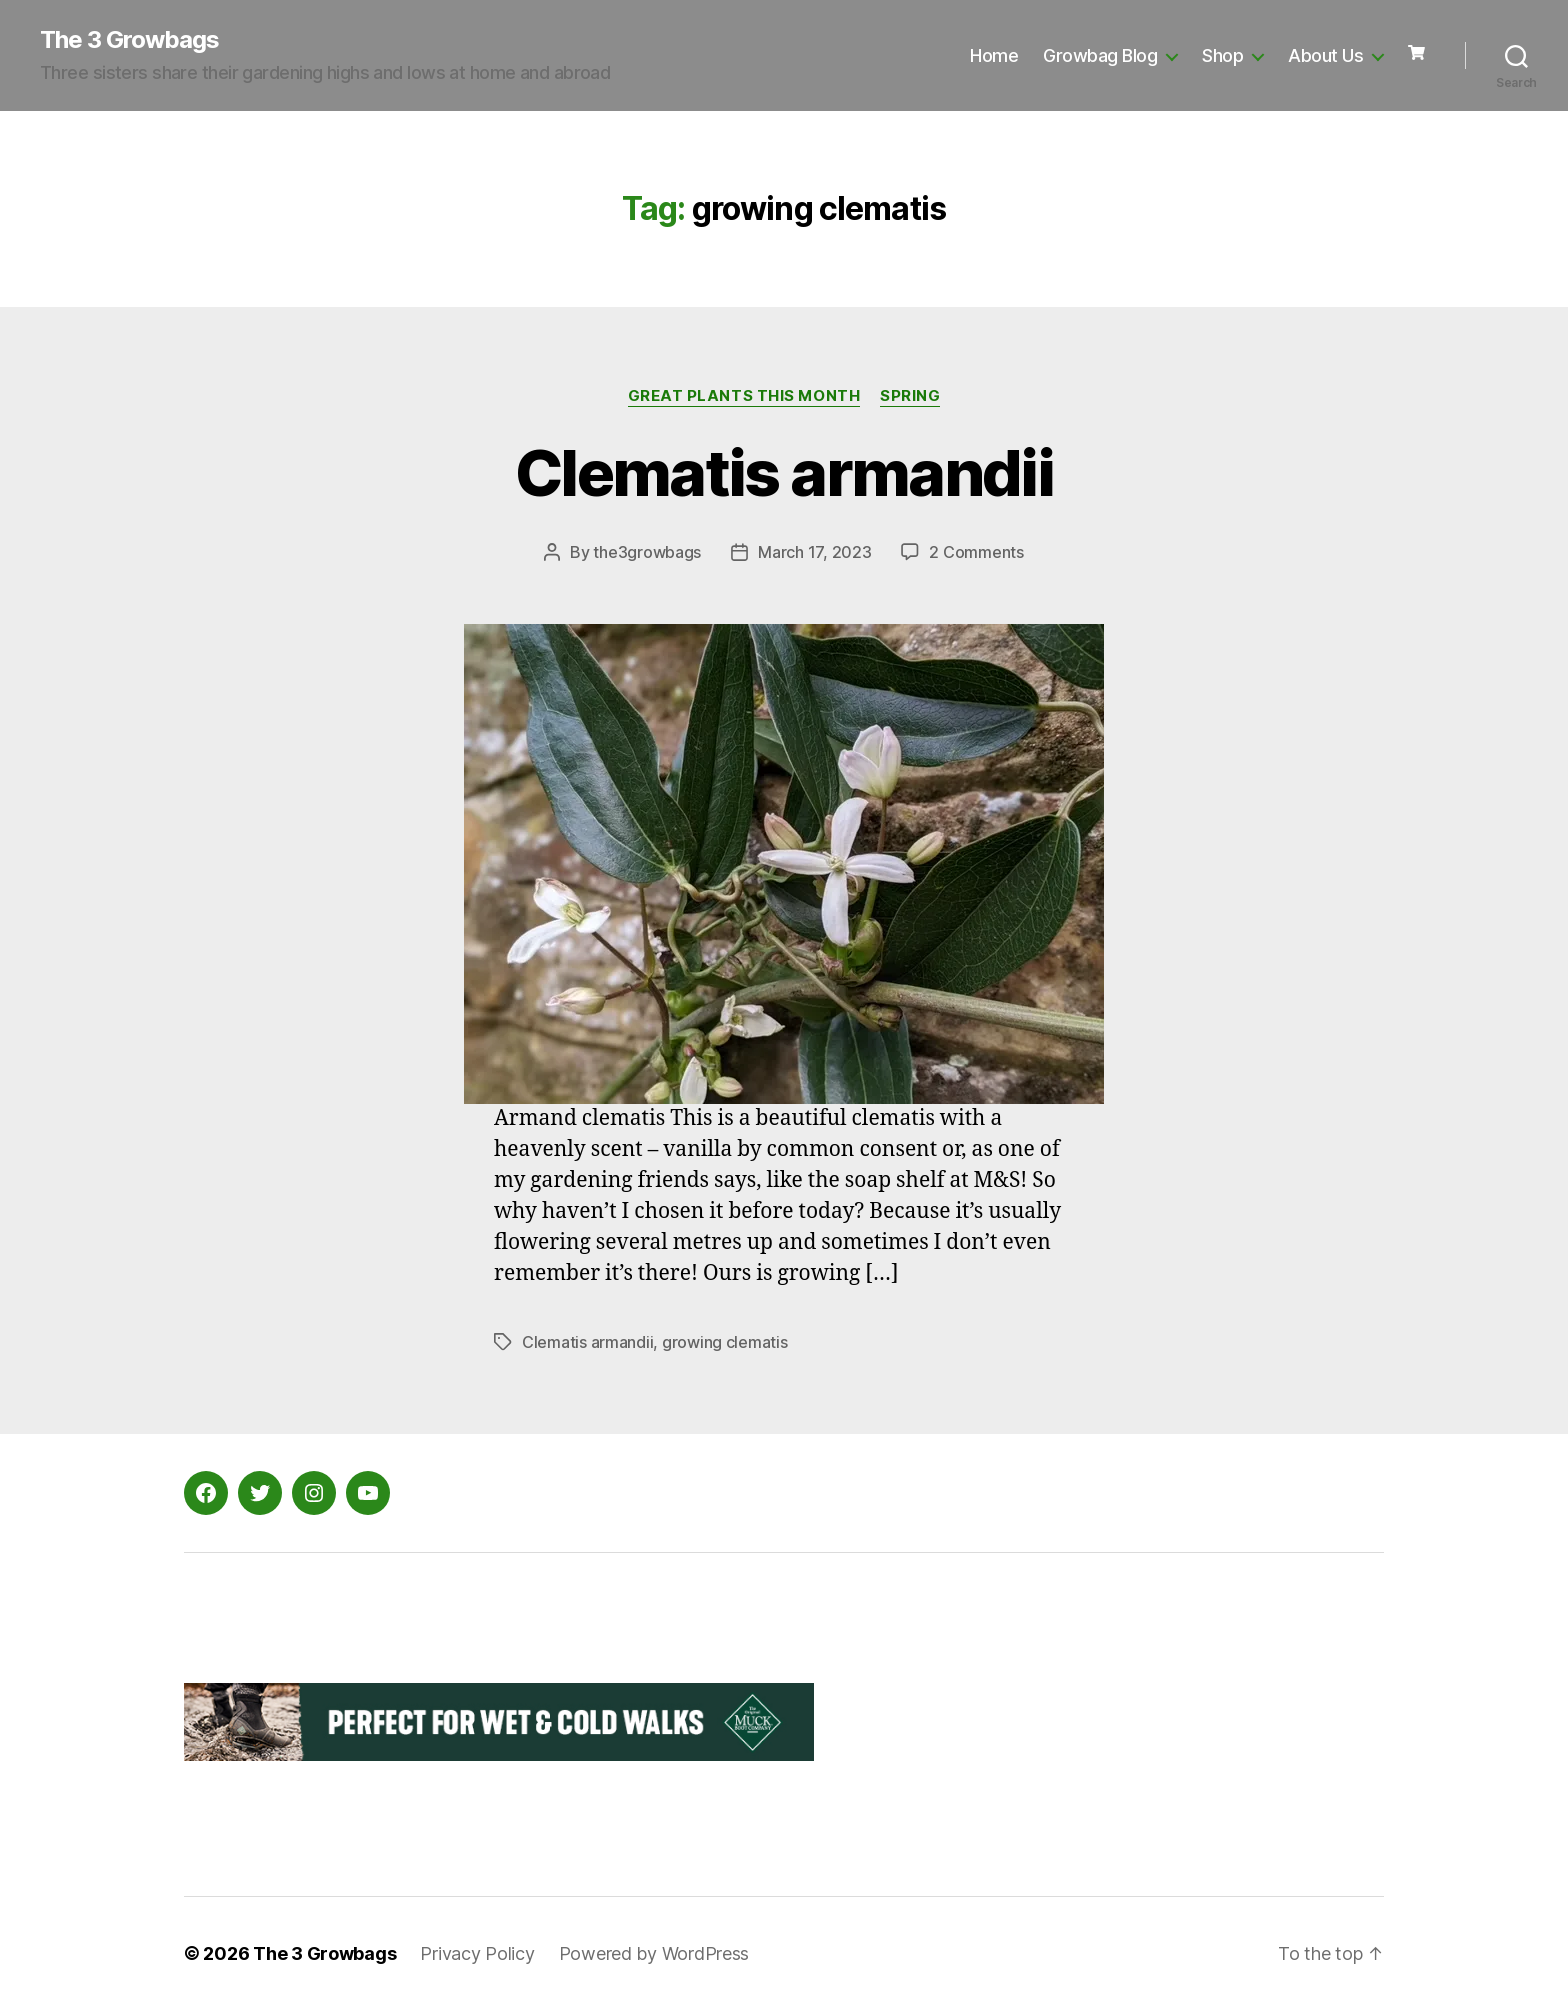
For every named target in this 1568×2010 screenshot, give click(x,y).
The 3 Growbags (129, 40)
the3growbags (647, 552)
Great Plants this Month (744, 396)
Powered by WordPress (654, 1953)
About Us (1325, 55)
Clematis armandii (784, 472)
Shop (1222, 55)
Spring (910, 396)
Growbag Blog (1100, 55)
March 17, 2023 (814, 552)
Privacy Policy (477, 1953)
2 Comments (976, 552)
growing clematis (725, 1342)
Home (994, 55)
